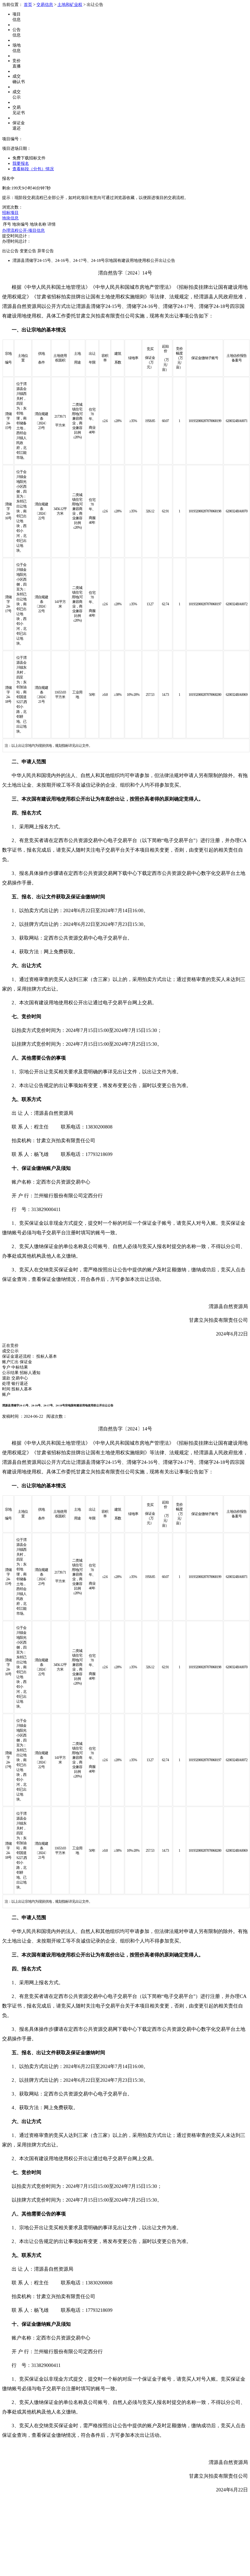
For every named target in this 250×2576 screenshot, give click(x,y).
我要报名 (20, 163)
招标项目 (10, 212)
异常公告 (45, 251)
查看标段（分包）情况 (33, 169)
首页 (28, 4)
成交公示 (10, 1351)
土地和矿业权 (69, 4)
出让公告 (10, 251)
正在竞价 (10, 1345)
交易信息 (44, 4)
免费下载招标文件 (29, 158)
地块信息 (10, 218)
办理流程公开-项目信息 (23, 230)
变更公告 (28, 251)
